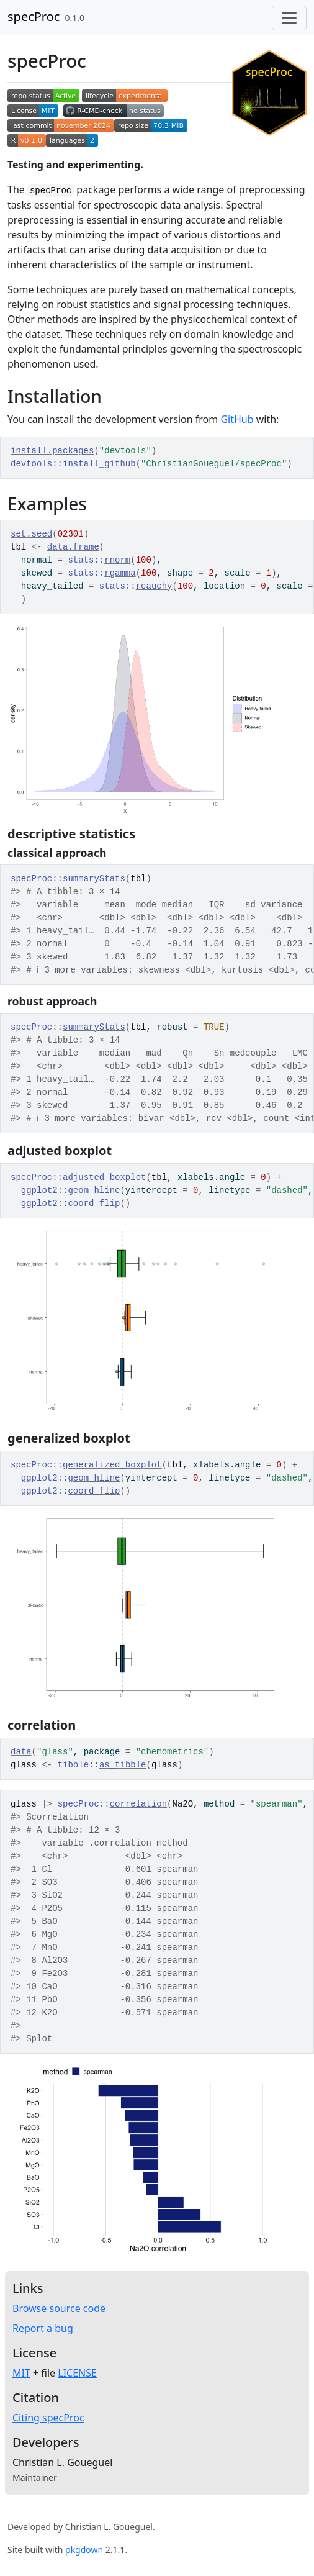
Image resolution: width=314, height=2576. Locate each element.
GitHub (236, 419)
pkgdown (84, 2550)
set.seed (31, 534)
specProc (33, 16)
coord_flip (94, 1204)
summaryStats (94, 879)
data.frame (73, 547)
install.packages (52, 451)
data (21, 1752)
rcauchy (154, 586)
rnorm (117, 560)
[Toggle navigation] (289, 18)
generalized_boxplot (112, 1465)
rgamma (119, 573)
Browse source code (58, 2308)
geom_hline (94, 1190)
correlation (138, 1804)
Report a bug (42, 2328)
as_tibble (122, 1765)
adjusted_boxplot (104, 1177)
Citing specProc (48, 2417)
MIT (21, 2373)
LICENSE (77, 2373)
